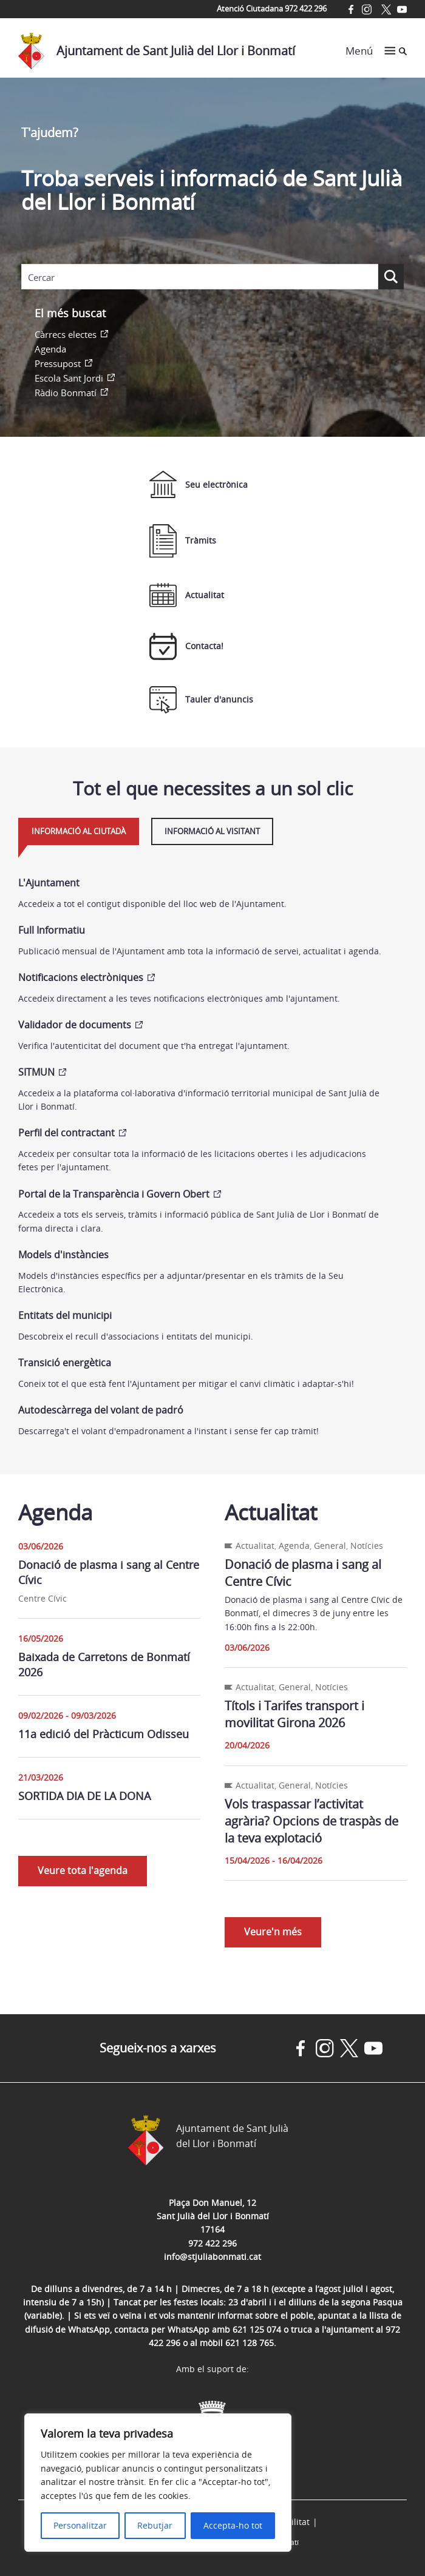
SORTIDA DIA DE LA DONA (84, 1796)
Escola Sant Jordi (69, 378)
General (330, 1545)
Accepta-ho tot (232, 2525)
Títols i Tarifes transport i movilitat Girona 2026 (294, 1714)
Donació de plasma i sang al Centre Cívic (108, 1572)
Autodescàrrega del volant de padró (100, 1410)
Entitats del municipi (65, 1315)
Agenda (50, 349)
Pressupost (58, 363)
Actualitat (186, 595)
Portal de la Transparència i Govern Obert (113, 1194)
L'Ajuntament (49, 882)
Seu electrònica (198, 484)
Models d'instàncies (63, 1254)
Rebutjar (154, 2525)
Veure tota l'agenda (82, 1870)
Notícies (366, 1545)
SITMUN (36, 1072)
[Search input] (200, 277)
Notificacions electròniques (80, 977)
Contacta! (186, 646)
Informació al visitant (212, 831)
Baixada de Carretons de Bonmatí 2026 (104, 1664)
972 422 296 (212, 2243)
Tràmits (182, 541)
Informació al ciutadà (79, 831)
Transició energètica (64, 1362)
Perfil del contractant (66, 1132)
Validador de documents (74, 1024)
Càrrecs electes (66, 334)
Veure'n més (273, 1931)
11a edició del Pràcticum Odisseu (103, 1734)
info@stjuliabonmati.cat (212, 2256)
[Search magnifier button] (391, 276)
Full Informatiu (51, 930)
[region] (157, 2482)
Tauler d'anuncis (201, 699)
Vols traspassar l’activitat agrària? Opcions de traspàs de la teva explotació (311, 1821)
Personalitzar (80, 2525)
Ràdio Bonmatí (66, 392)
